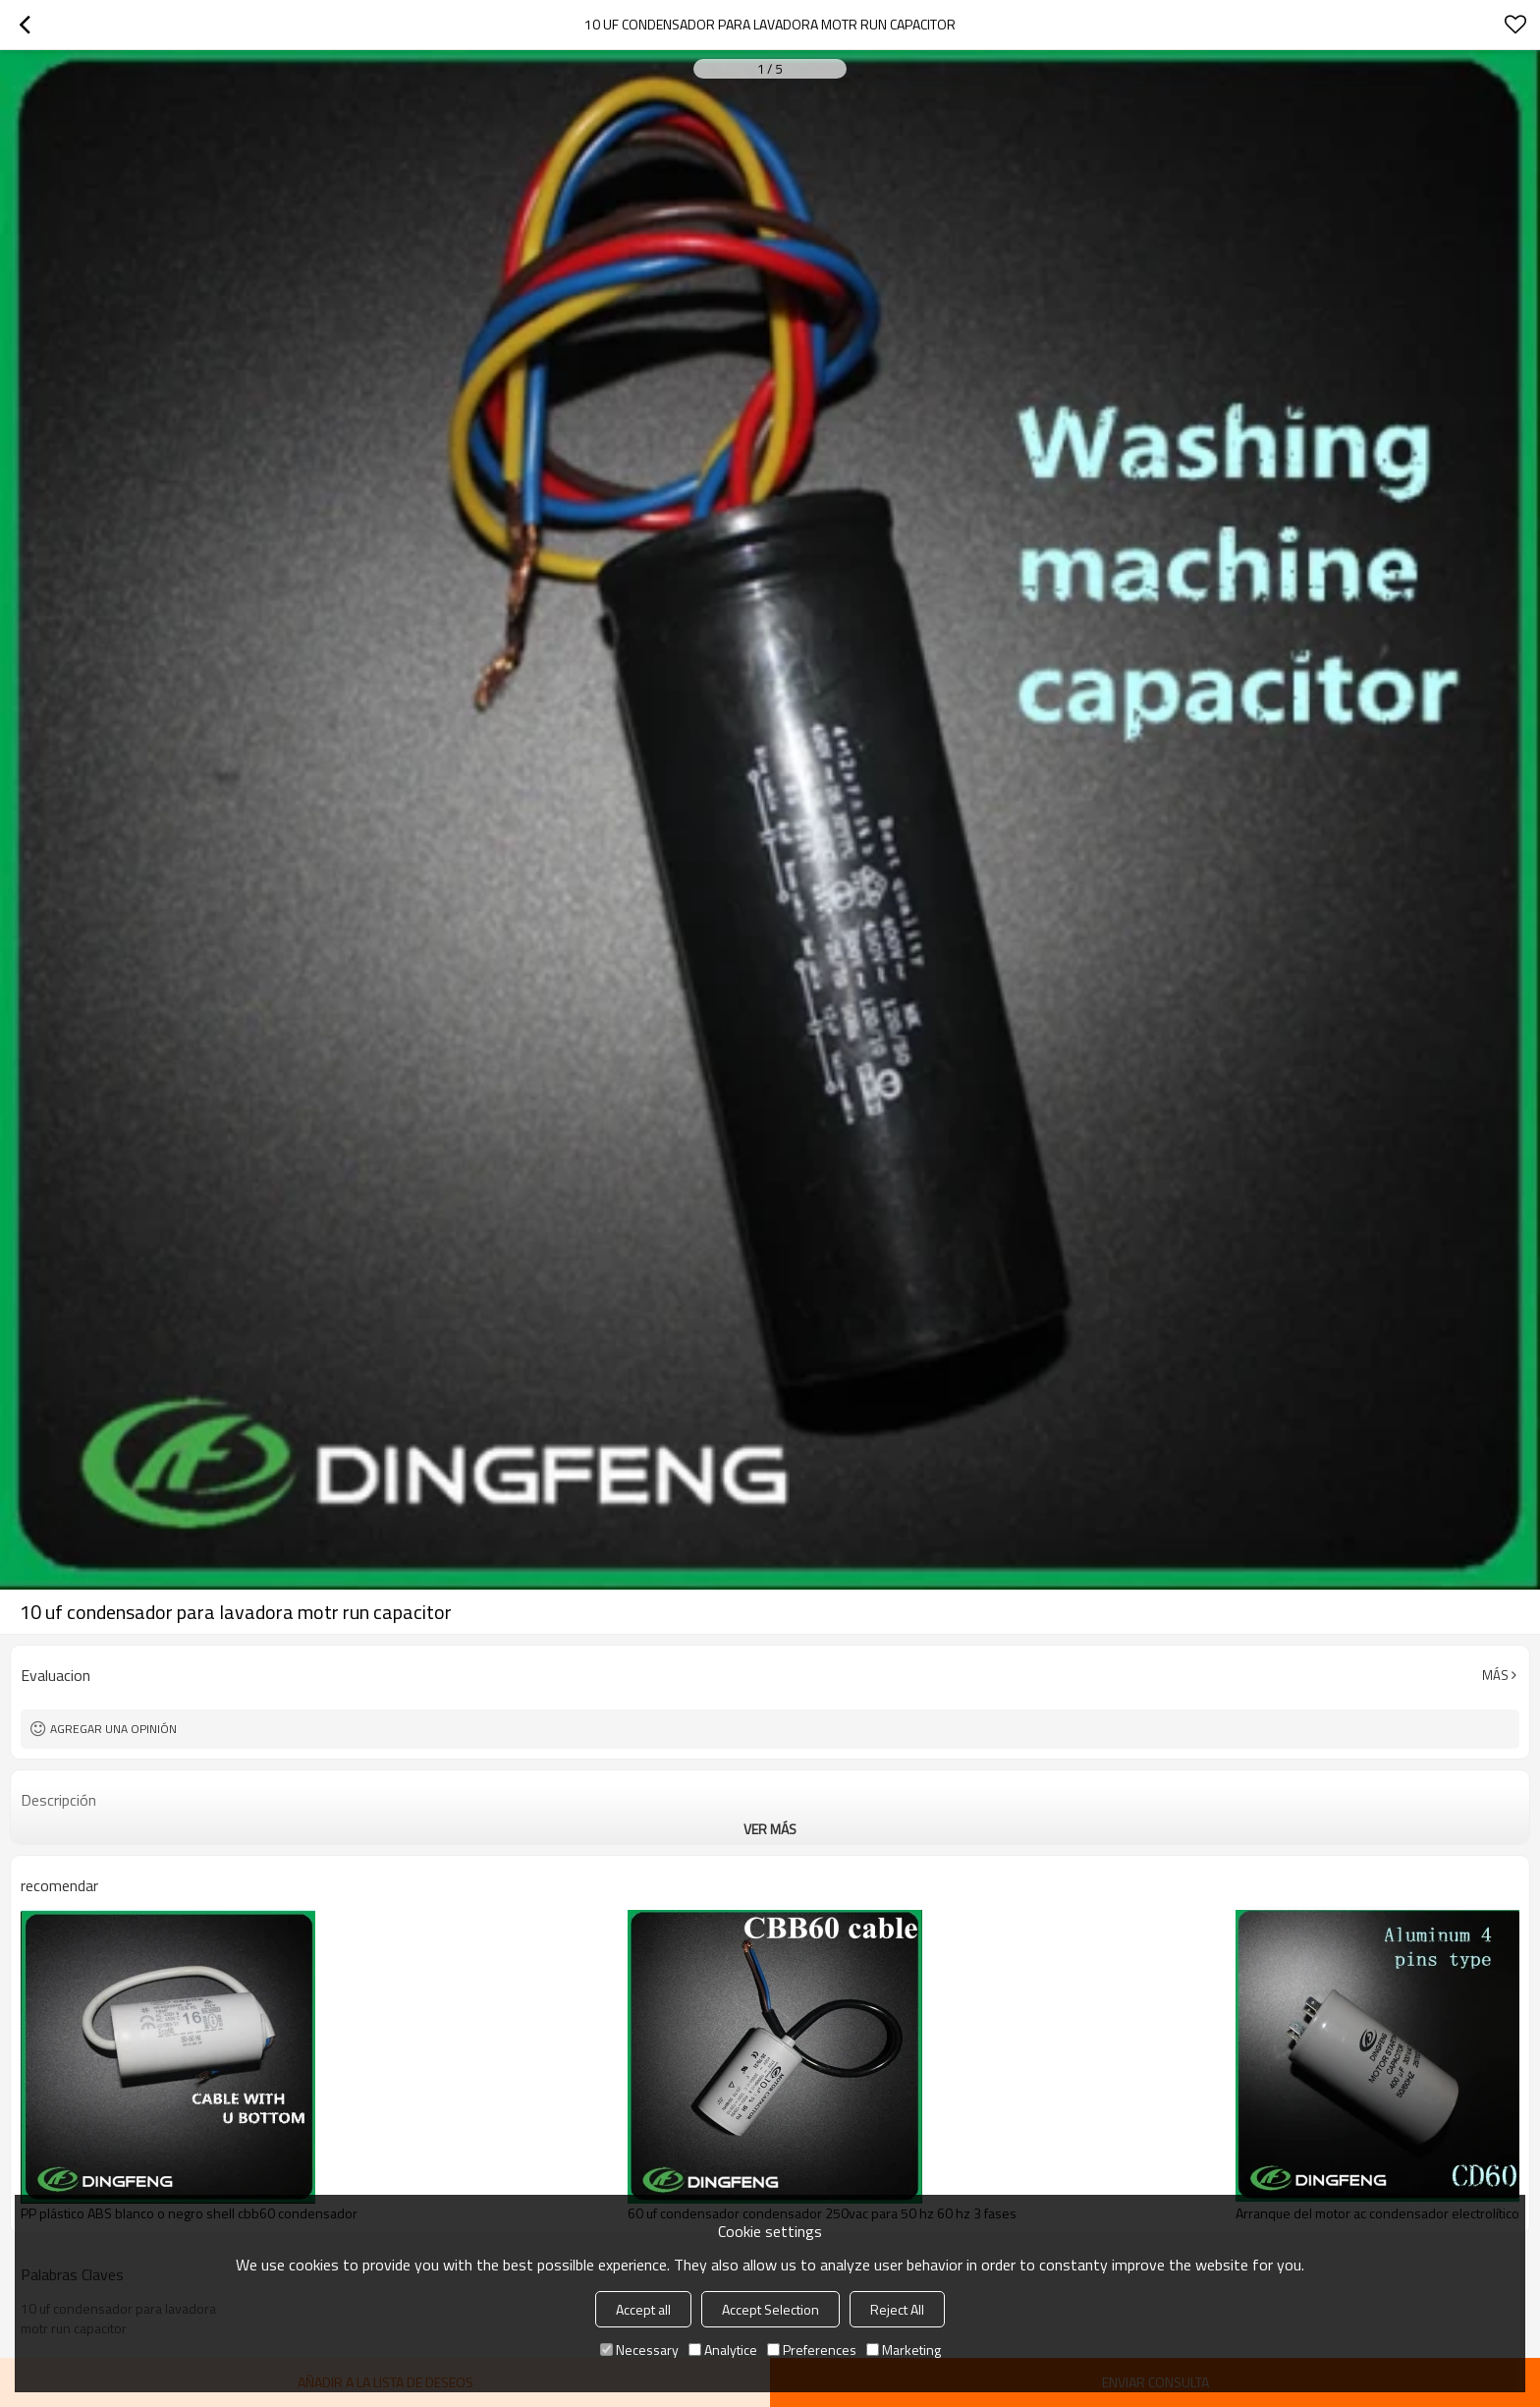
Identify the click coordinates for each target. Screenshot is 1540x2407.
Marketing (903, 2349)
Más (1495, 1675)
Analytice (722, 2349)
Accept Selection (770, 2309)
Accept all (643, 2309)
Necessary (639, 2349)
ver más (770, 1829)
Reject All (897, 2309)
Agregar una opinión (113, 1728)
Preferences (811, 2349)
